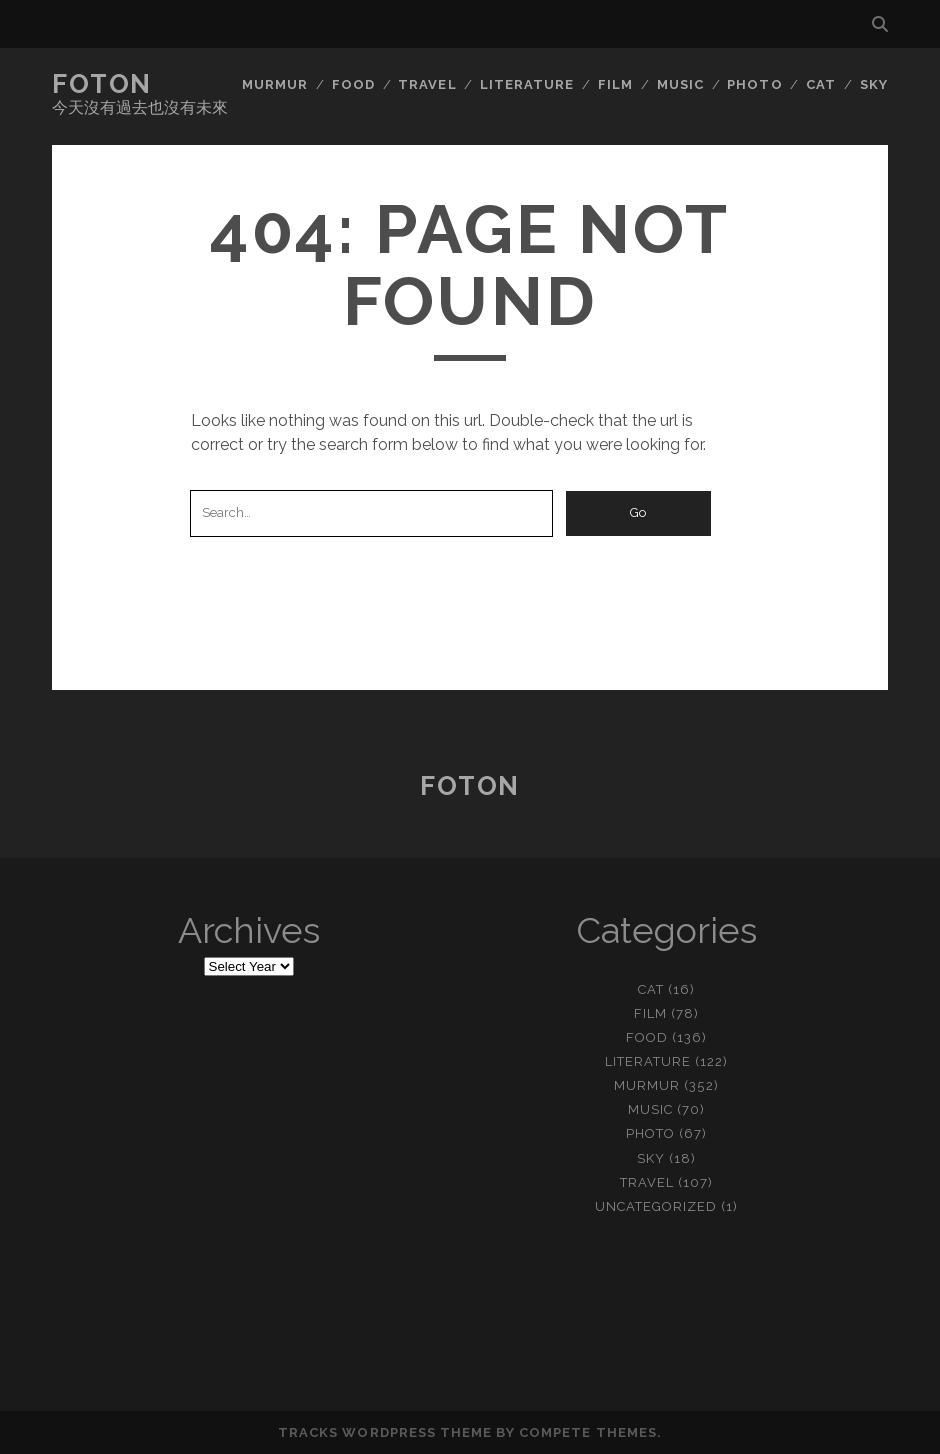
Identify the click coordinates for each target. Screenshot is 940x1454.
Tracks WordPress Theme (385, 1432)
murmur (275, 84)
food (353, 84)
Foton (102, 84)
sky (874, 84)
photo (754, 84)
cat (821, 84)
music (680, 84)
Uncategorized (656, 1206)
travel (427, 84)
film (615, 84)
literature (527, 84)
